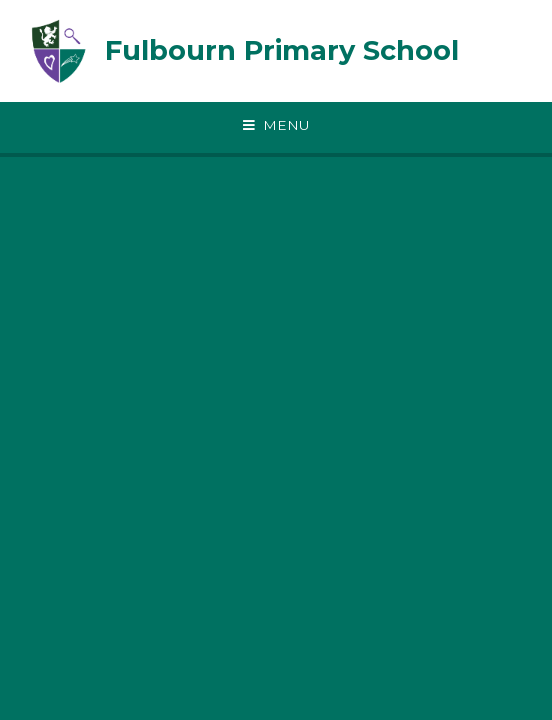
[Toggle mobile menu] (276, 126)
